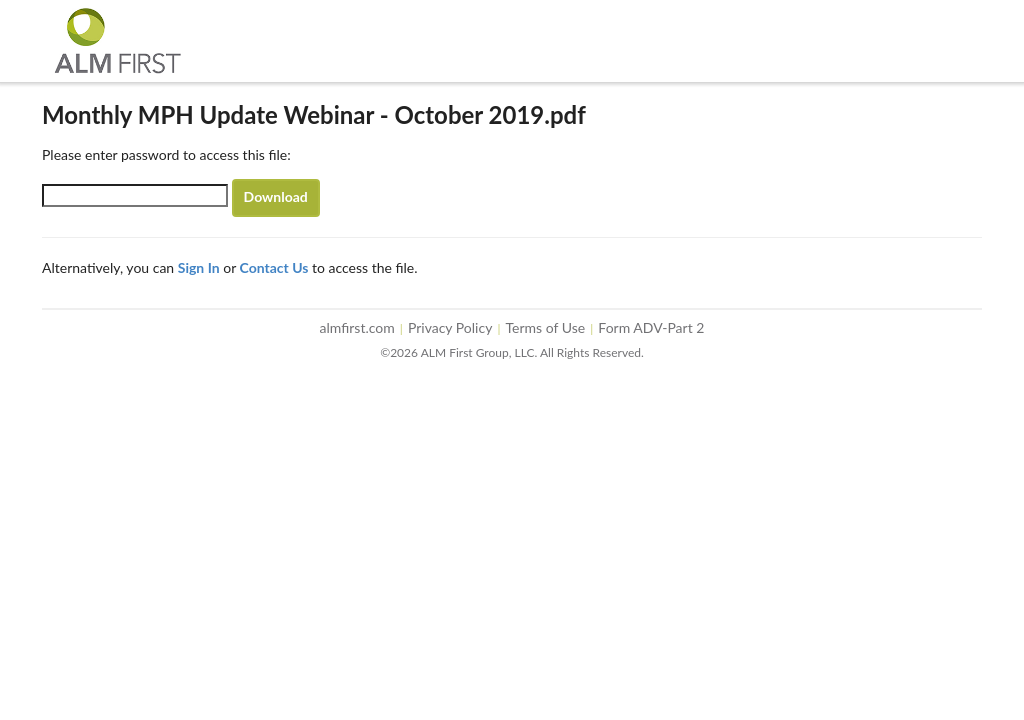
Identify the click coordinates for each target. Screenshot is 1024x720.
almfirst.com (357, 327)
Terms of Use (546, 327)
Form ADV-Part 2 (651, 327)
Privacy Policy (450, 327)
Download (276, 196)
